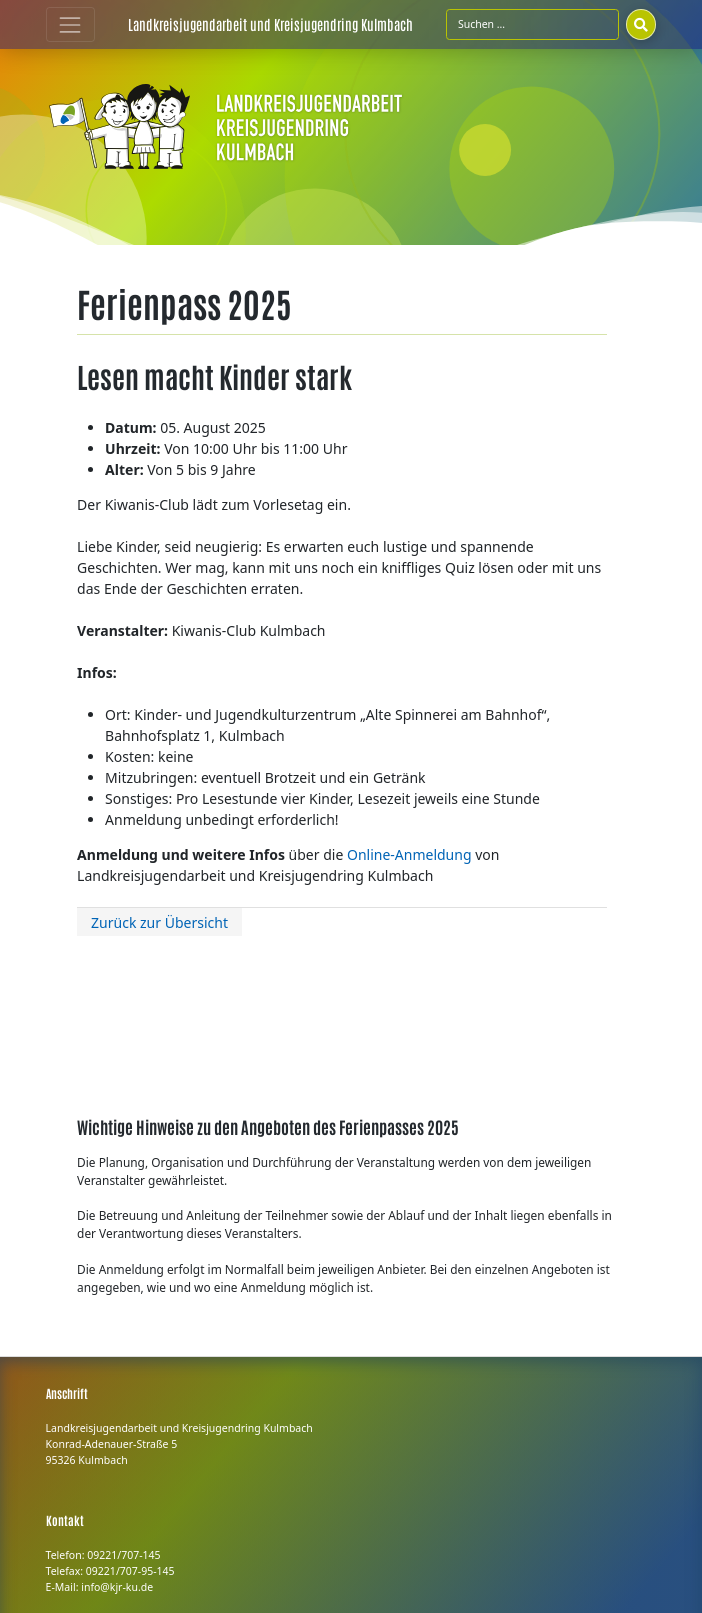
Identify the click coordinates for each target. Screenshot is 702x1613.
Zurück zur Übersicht (159, 922)
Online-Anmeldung (409, 854)
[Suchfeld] (532, 24)
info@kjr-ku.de (117, 1587)
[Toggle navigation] (70, 24)
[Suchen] (641, 24)
